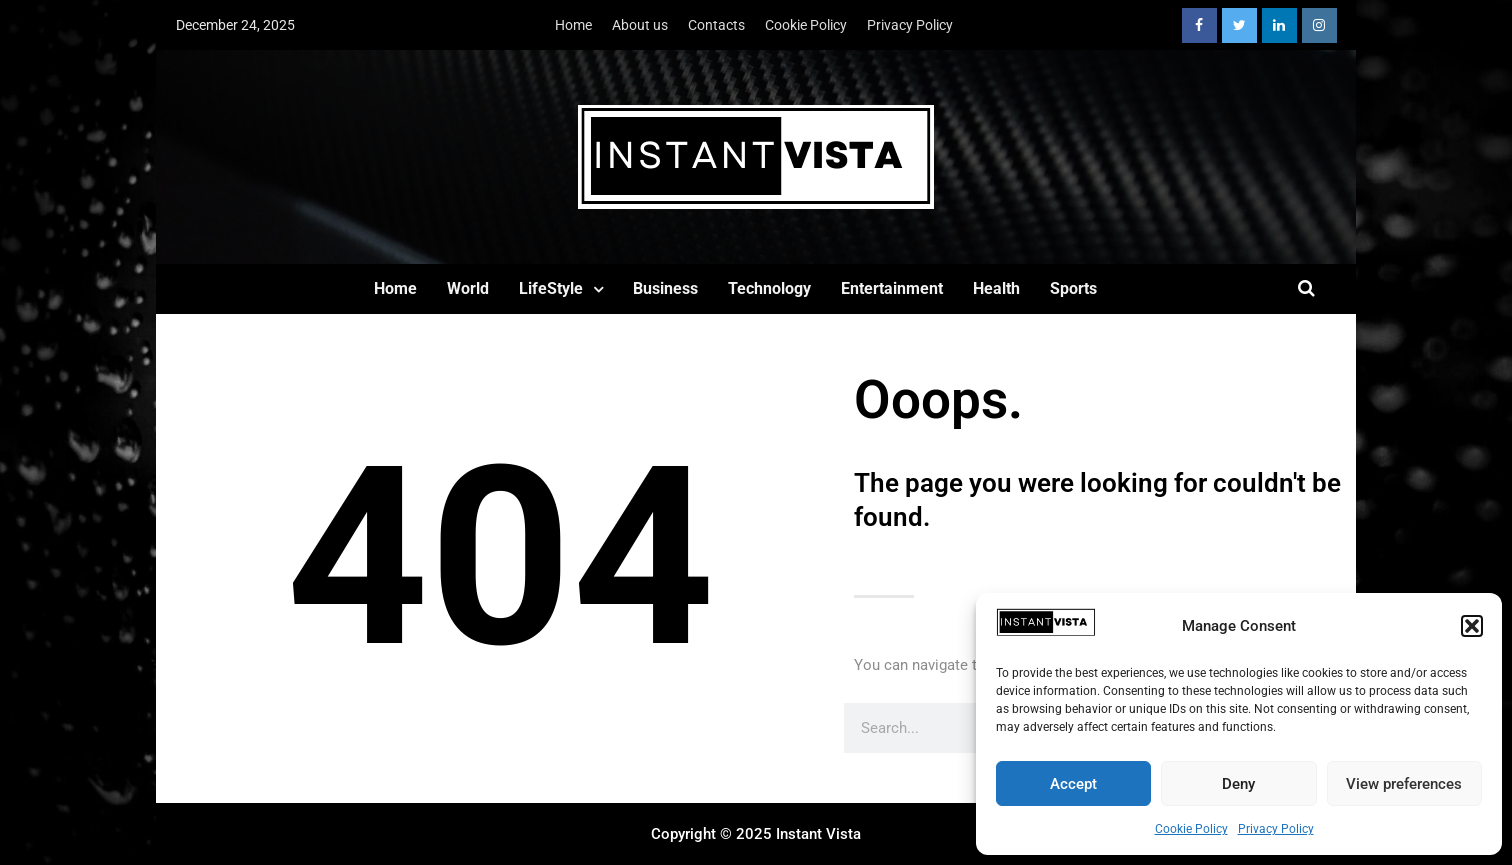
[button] (1472, 626)
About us (640, 25)
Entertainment (892, 288)
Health (996, 288)
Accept (1073, 784)
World (468, 288)
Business (665, 288)
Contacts (716, 25)
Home (573, 25)
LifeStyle (551, 288)
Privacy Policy (1276, 829)
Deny (1238, 784)
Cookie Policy (1191, 829)
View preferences (1404, 784)
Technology (769, 288)
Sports (1073, 288)
